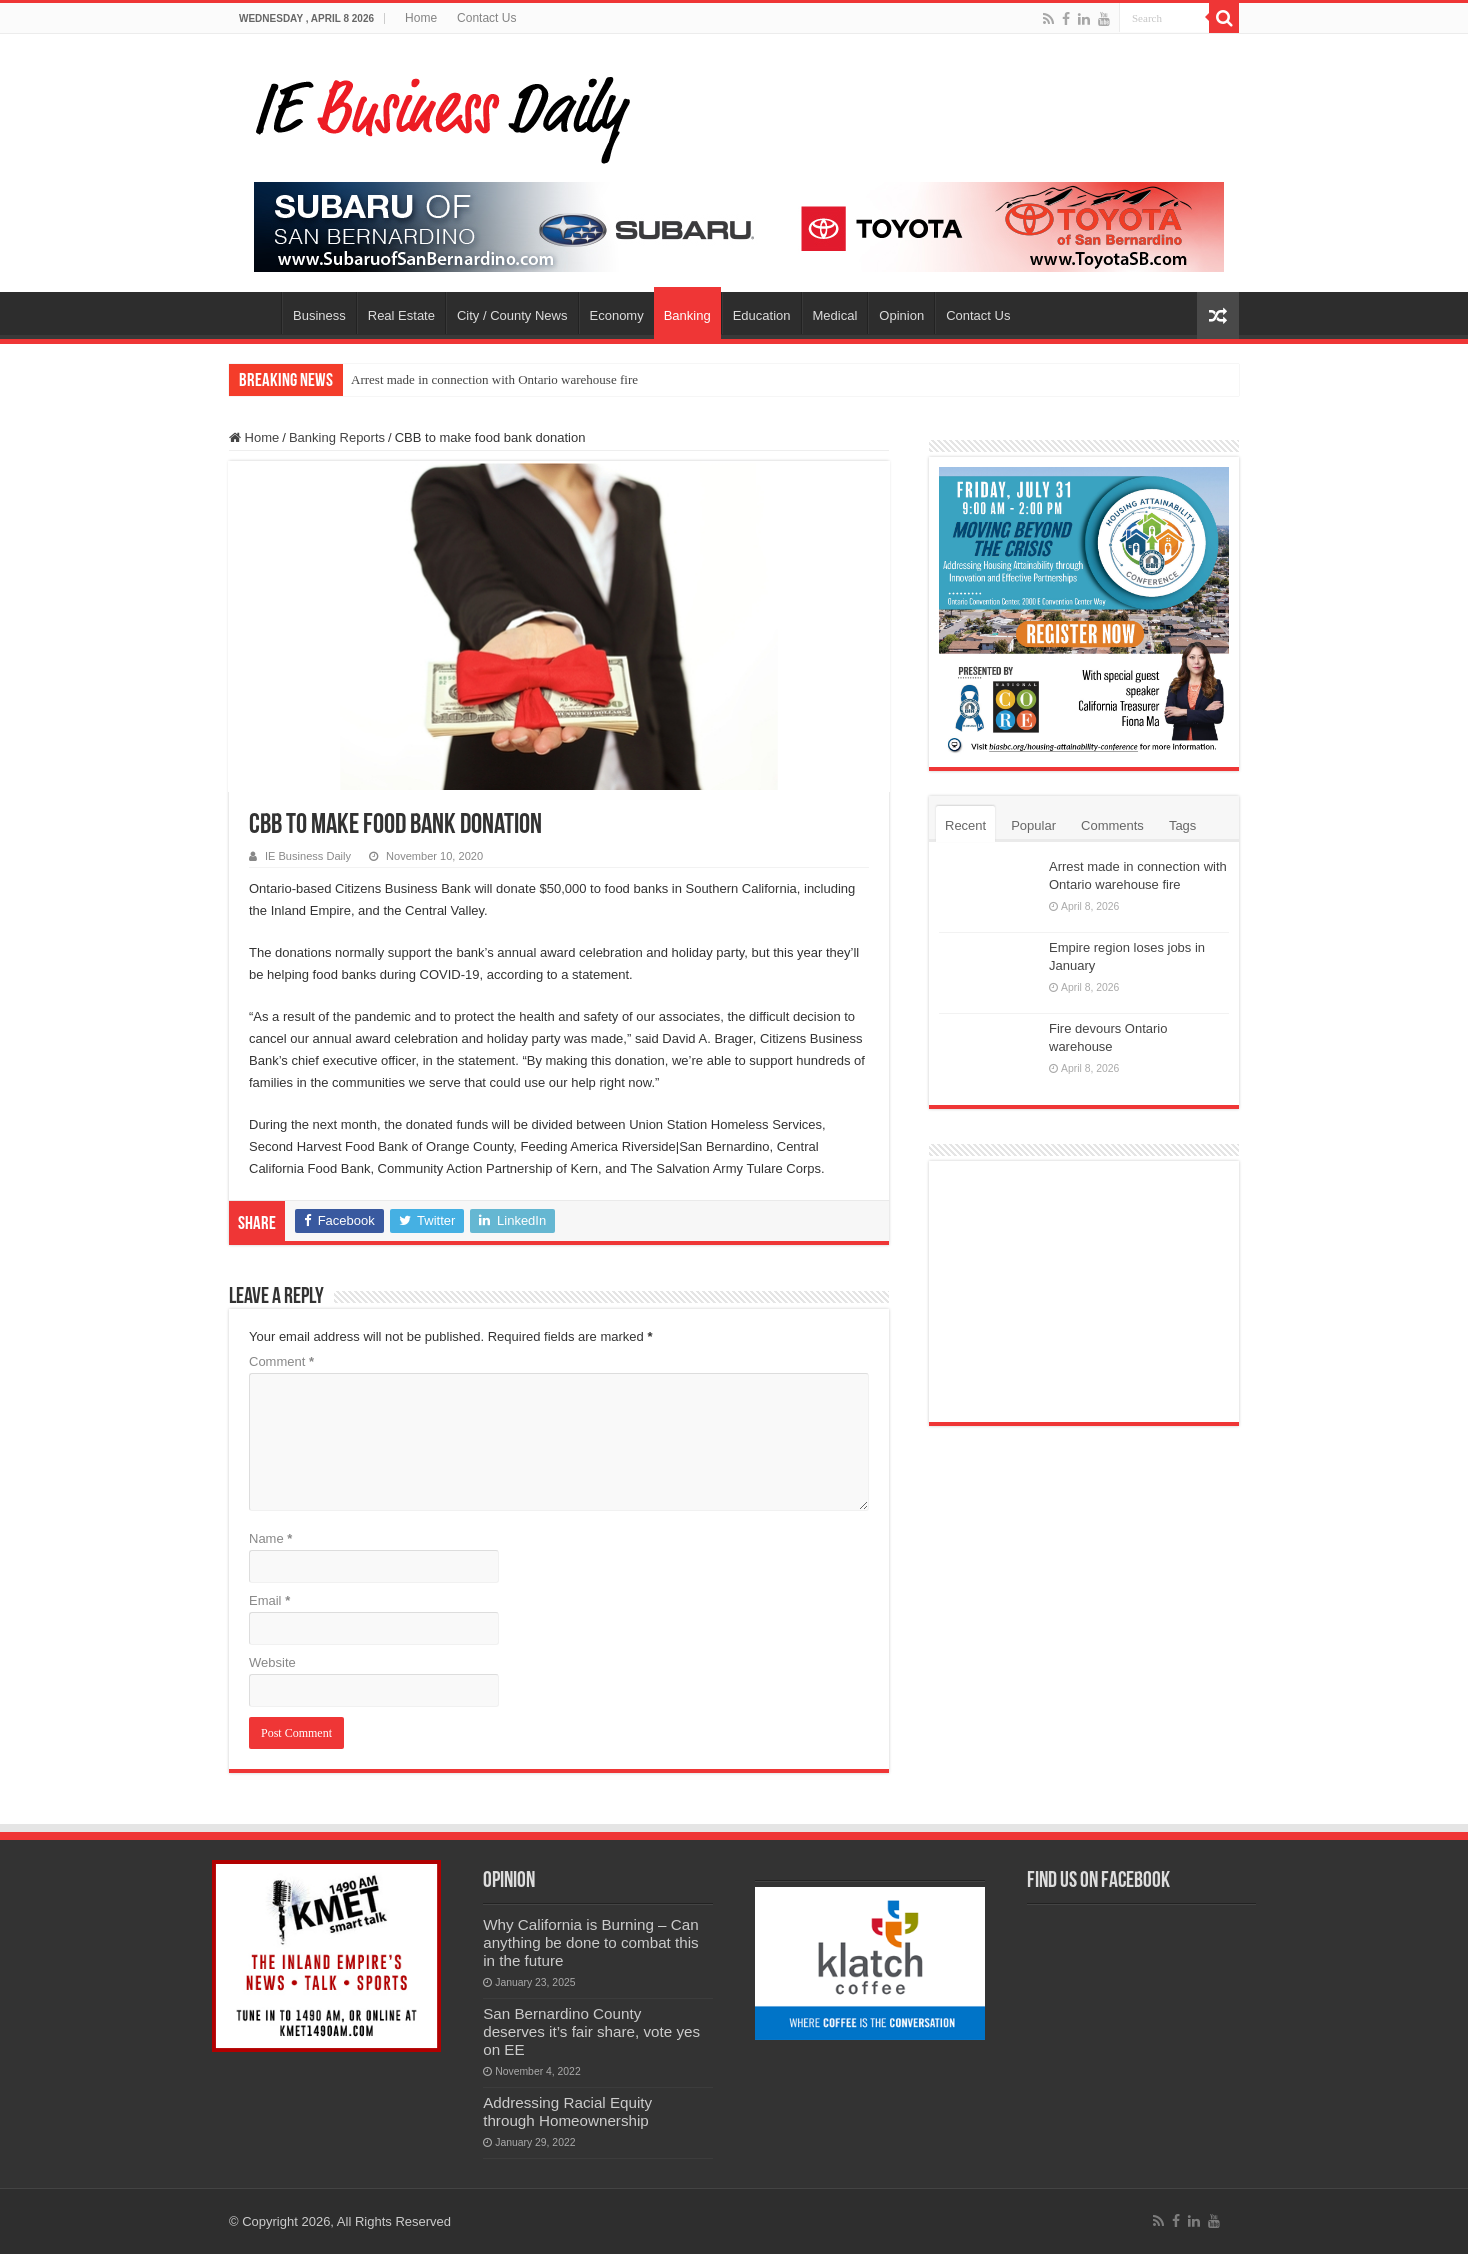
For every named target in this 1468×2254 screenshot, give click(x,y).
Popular (1033, 825)
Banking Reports (337, 437)
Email (269, 1600)
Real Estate (401, 315)
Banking (687, 315)
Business (319, 315)
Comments (1112, 825)
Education (762, 315)
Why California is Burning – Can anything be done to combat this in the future (591, 1942)
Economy (617, 315)
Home (421, 18)
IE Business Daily (308, 856)
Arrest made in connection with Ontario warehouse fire (494, 379)
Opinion (901, 315)
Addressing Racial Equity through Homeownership (567, 2111)
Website (272, 1662)
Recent (965, 825)
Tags (1182, 825)
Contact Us (486, 18)
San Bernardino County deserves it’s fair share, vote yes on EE (591, 2031)
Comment (281, 1361)
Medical (835, 315)
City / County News (512, 315)
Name (270, 1538)
